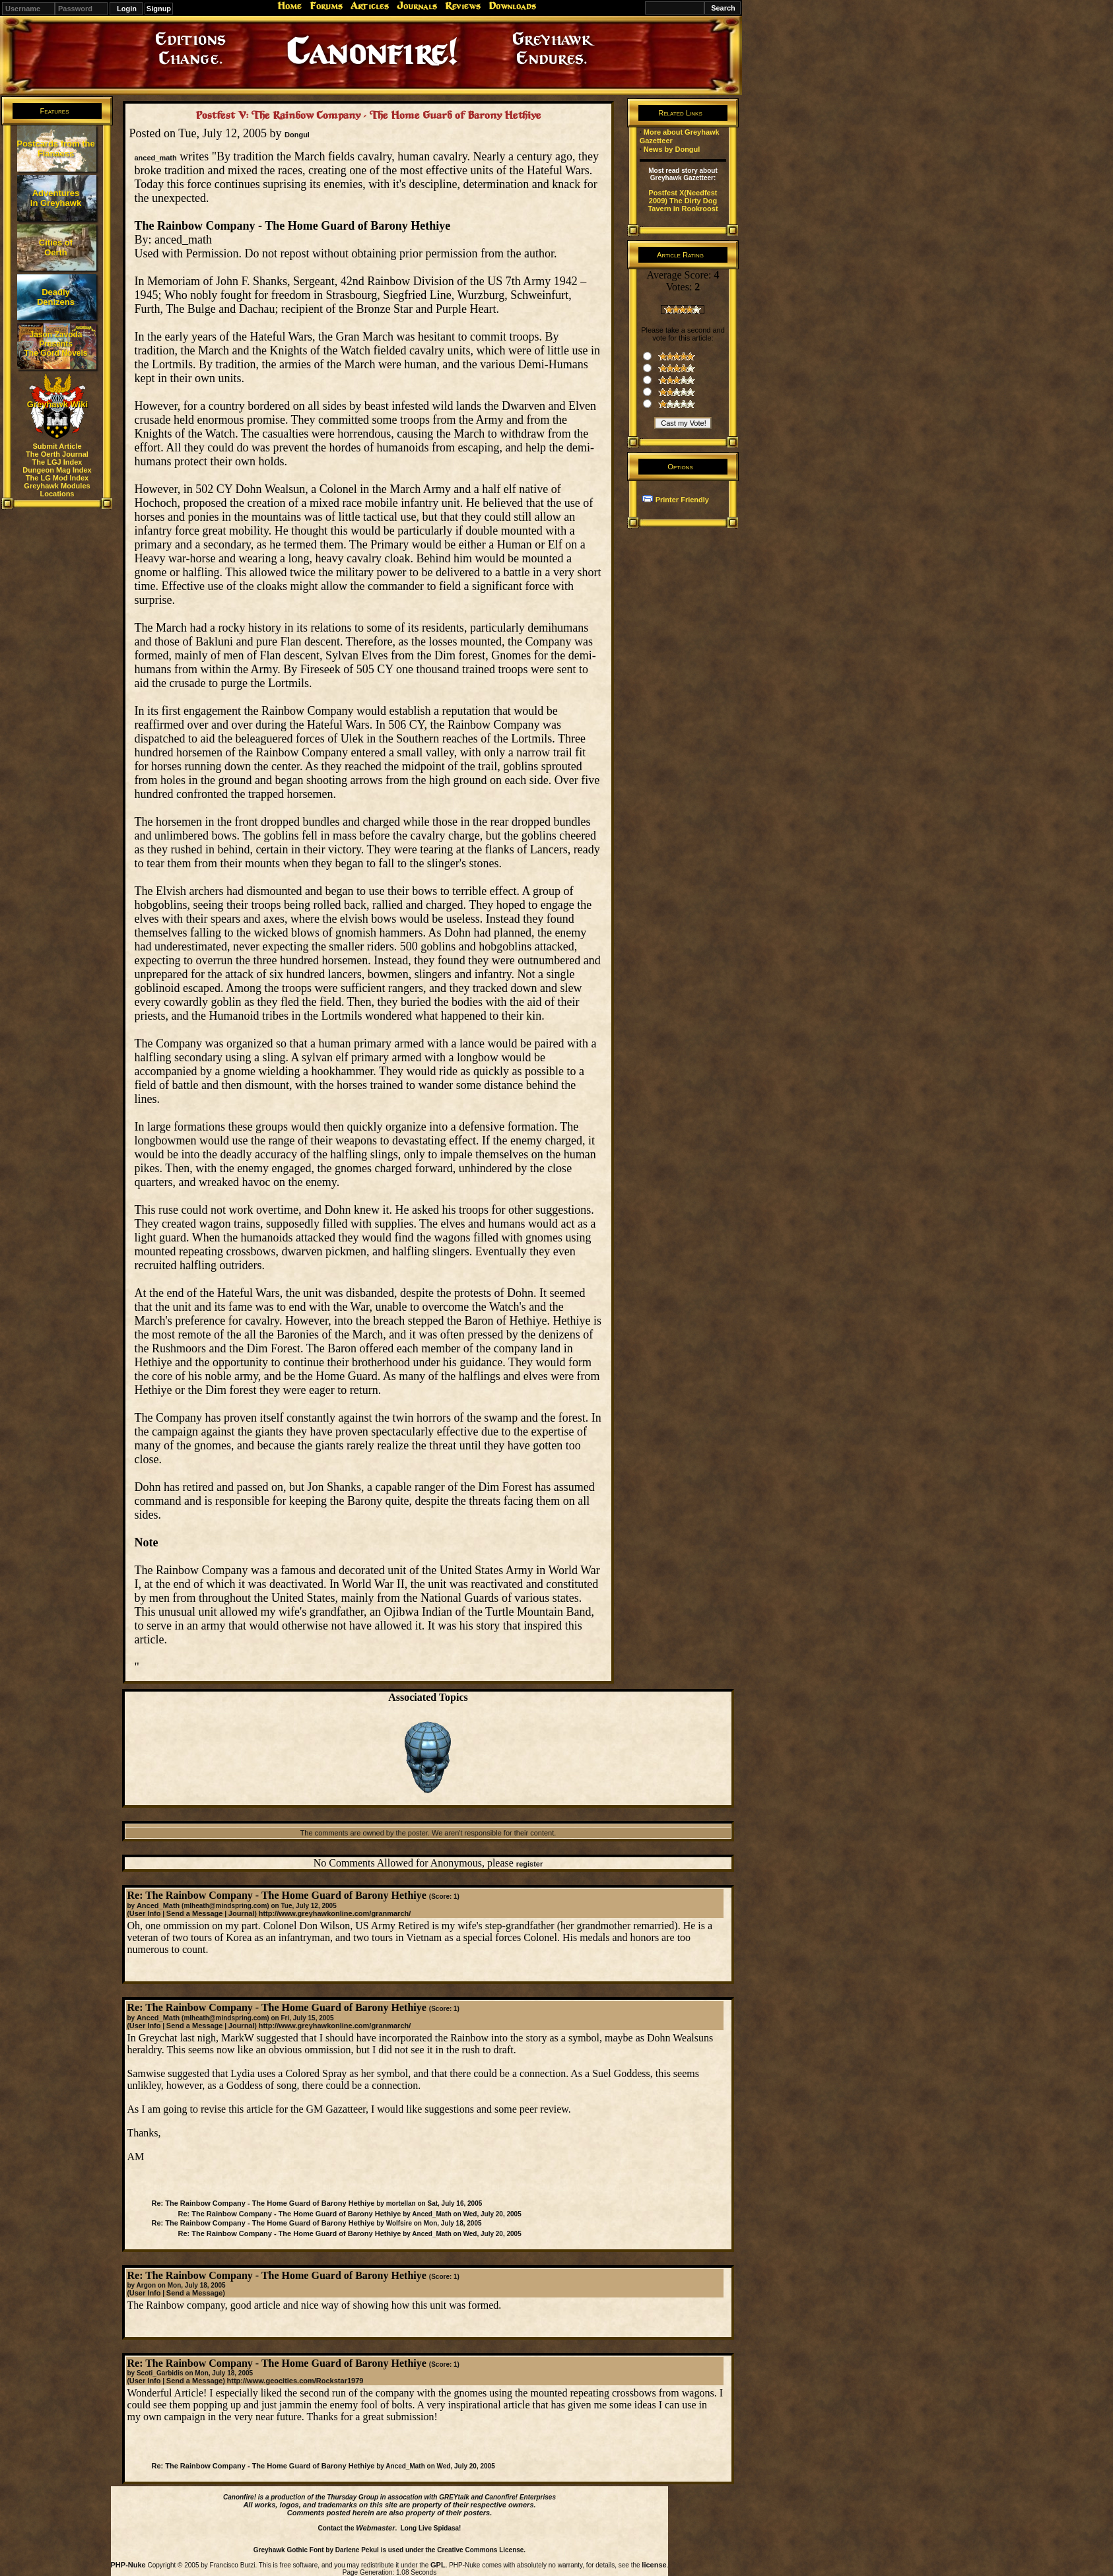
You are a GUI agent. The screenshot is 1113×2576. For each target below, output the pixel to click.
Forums (326, 6)
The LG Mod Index (57, 478)
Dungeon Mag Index (57, 470)
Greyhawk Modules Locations (57, 490)
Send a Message (194, 1913)
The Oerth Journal (57, 454)
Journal (241, 1913)
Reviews (463, 6)
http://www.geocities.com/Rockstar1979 (295, 2381)
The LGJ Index (57, 462)
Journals (417, 6)
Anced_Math (158, 1905)
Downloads (512, 6)
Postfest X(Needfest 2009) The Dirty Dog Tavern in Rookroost (683, 201)
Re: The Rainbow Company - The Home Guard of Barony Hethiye (262, 2203)
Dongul (297, 135)
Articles (370, 6)
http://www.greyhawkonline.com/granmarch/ (335, 1913)
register (529, 1864)
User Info (145, 1913)
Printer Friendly (682, 500)
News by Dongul (672, 149)
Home (289, 6)
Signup (159, 9)
